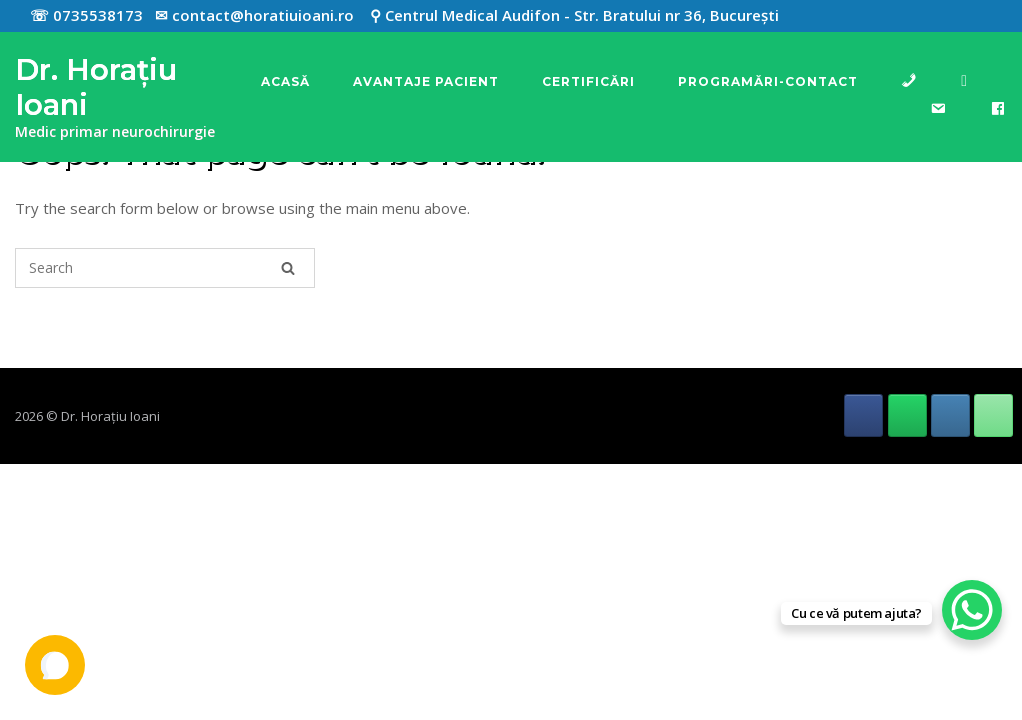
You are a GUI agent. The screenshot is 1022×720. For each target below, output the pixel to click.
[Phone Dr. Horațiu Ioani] (993, 415)
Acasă (285, 81)
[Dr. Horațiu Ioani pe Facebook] (863, 415)
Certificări (588, 81)
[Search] (288, 268)
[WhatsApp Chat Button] (972, 610)
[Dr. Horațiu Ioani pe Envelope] (950, 415)
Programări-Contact (768, 81)
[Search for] (165, 268)
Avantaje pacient (426, 81)
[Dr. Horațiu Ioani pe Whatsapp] (907, 415)
